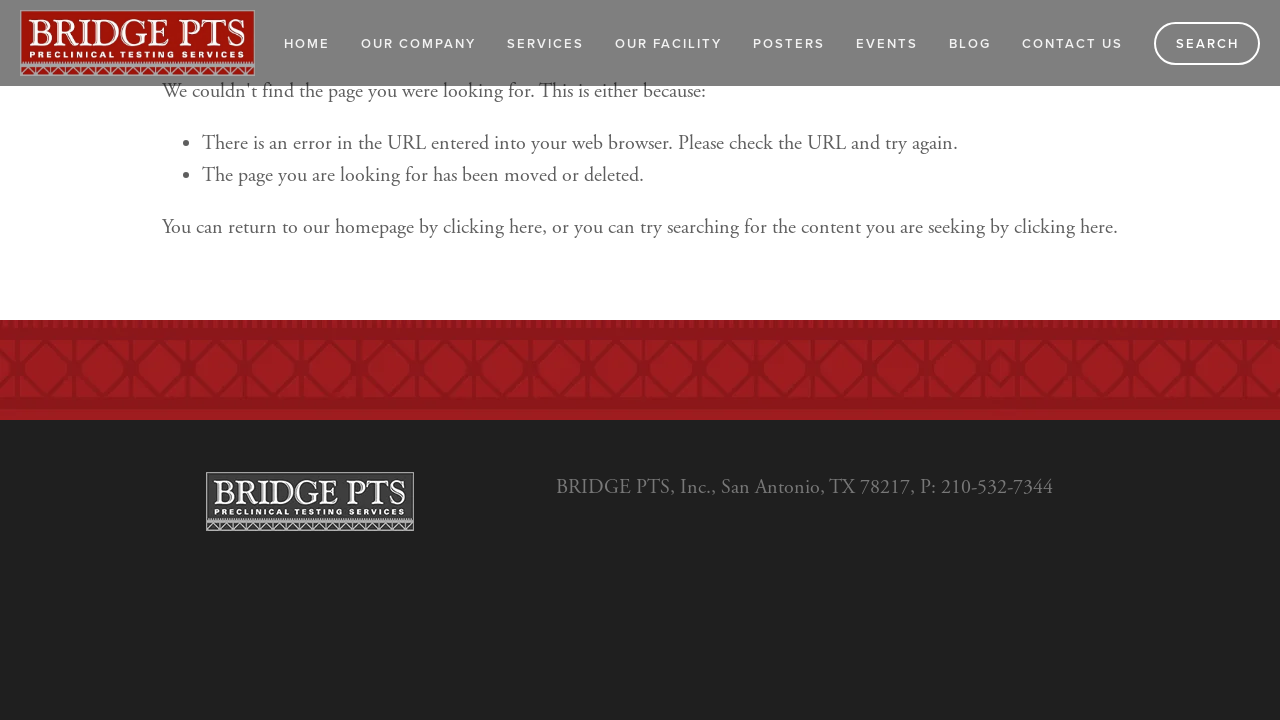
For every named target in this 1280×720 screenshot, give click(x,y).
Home (307, 43)
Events (887, 43)
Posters (789, 43)
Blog (970, 43)
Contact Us (1072, 43)
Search (1207, 43)
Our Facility (668, 43)
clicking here (492, 227)
